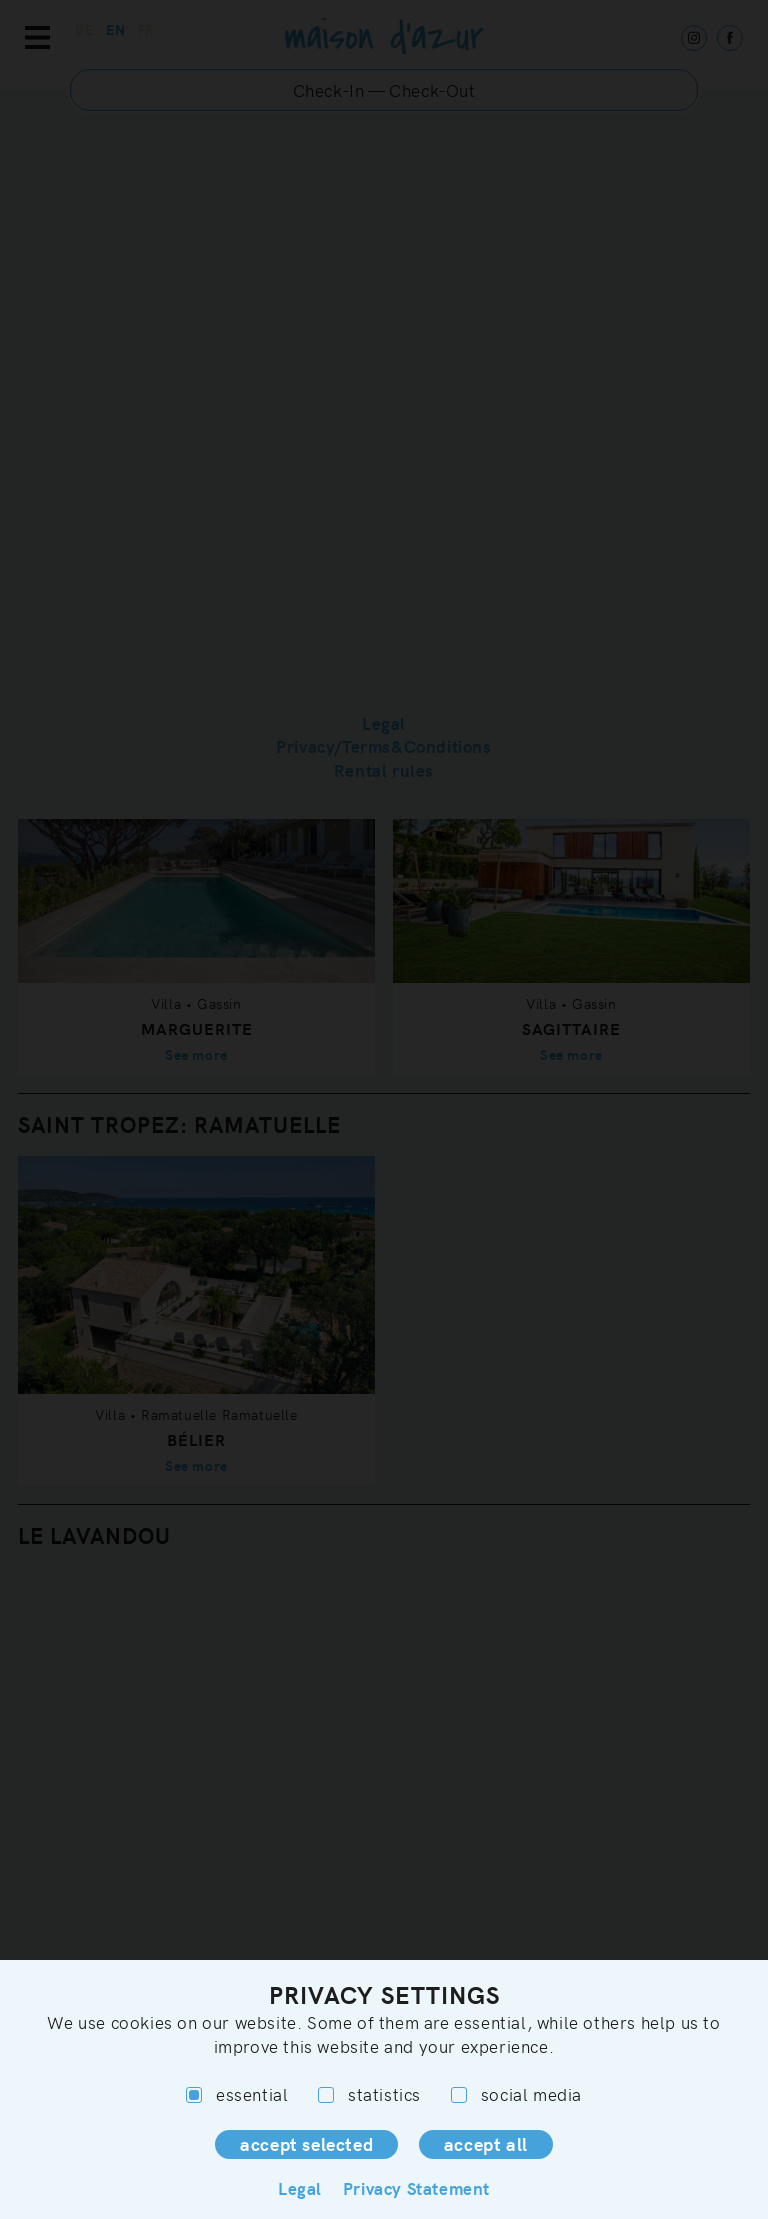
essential (237, 2094)
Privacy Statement (416, 2188)
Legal (300, 2188)
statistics (369, 2094)
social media (516, 2094)
